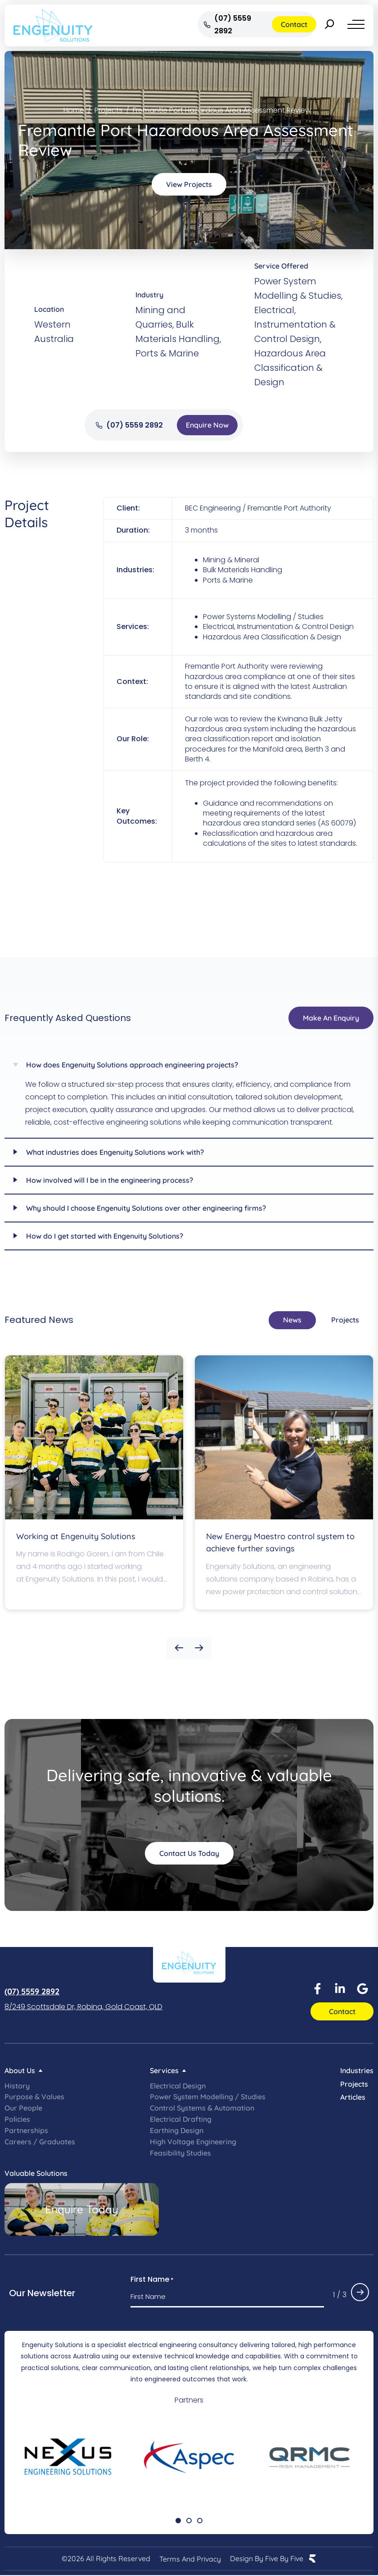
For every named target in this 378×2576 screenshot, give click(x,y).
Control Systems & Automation (202, 2107)
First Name (152, 2279)
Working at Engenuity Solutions (75, 1536)
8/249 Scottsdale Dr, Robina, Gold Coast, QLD (83, 2007)
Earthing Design (176, 2130)
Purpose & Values (34, 2096)
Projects (354, 2083)
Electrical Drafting (181, 2119)
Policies (17, 2119)
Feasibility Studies (180, 2152)
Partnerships (26, 2130)
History (17, 2085)
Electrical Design (178, 2085)
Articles (352, 2097)
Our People (23, 2107)
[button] (179, 1648)
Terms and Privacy (190, 2559)
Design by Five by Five (266, 2558)
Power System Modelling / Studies (208, 2096)
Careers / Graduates (39, 2141)
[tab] (292, 1320)
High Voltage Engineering (193, 2141)
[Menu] (355, 24)
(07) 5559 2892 (31, 1991)
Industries (357, 2070)
